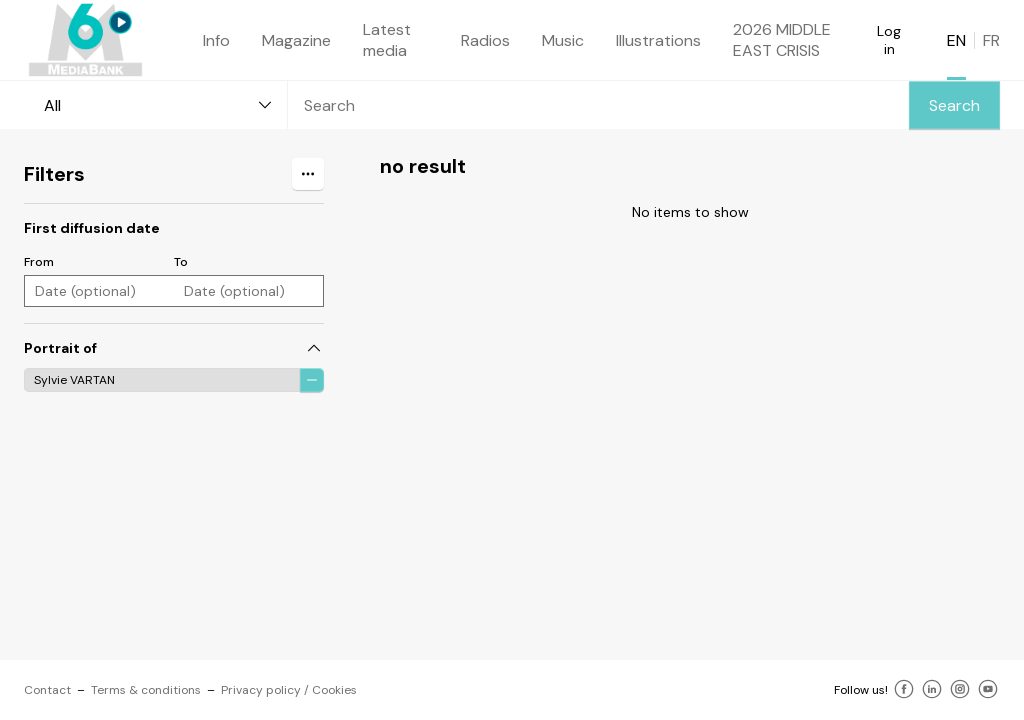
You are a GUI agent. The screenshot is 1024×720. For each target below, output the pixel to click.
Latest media (387, 40)
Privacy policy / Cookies (289, 690)
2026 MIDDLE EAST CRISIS (782, 40)
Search (954, 105)
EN (956, 40)
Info (216, 40)
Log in (889, 40)
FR (991, 40)
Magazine (296, 40)
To (181, 262)
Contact (47, 690)
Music (563, 40)
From (39, 262)
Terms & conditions (146, 690)
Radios (485, 40)
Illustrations (658, 40)
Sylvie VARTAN (74, 380)
